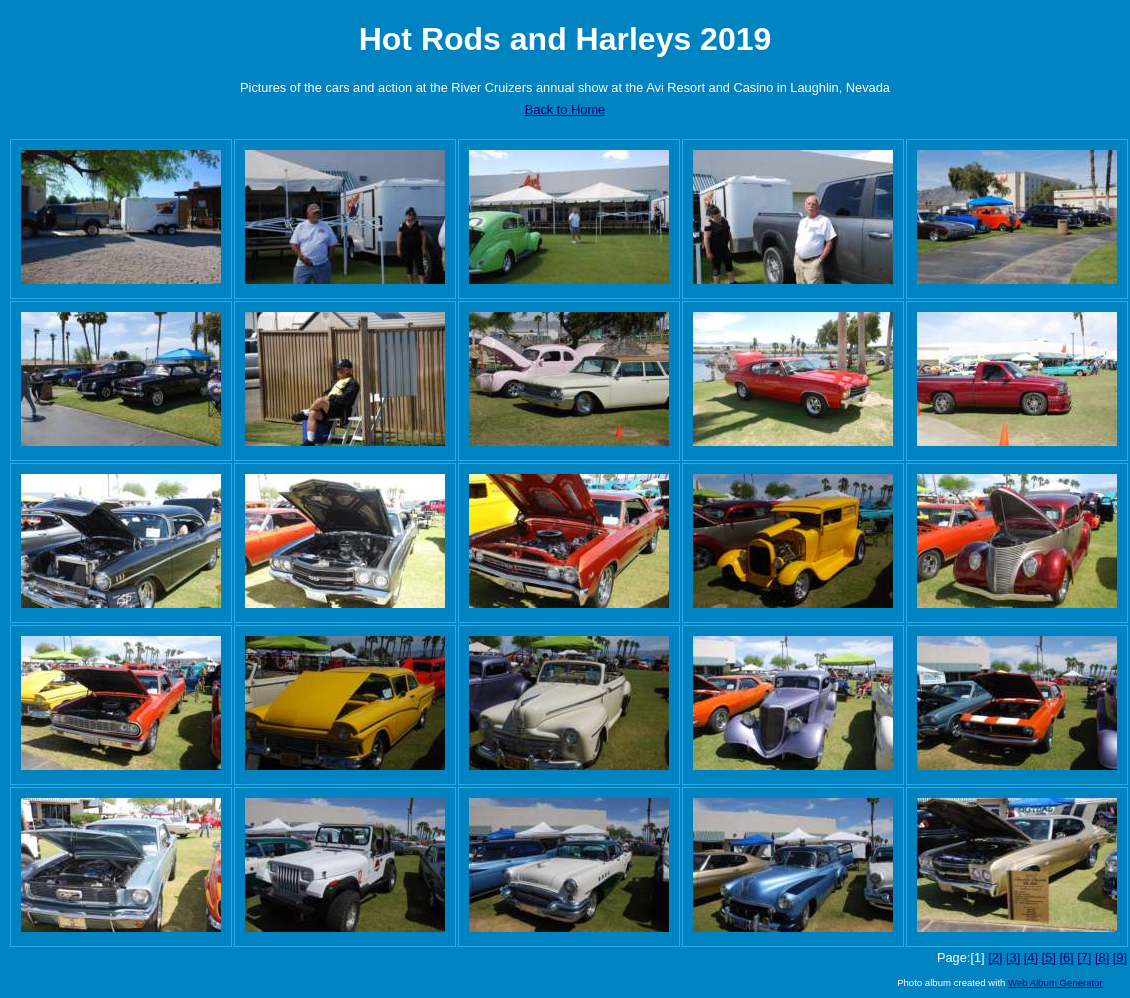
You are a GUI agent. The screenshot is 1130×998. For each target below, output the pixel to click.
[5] (1049, 957)
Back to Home (565, 109)
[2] (995, 957)
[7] (1084, 957)
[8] (1102, 957)
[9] (1120, 957)
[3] (1013, 957)
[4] (1031, 957)
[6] (1066, 957)
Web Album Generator (1055, 982)
